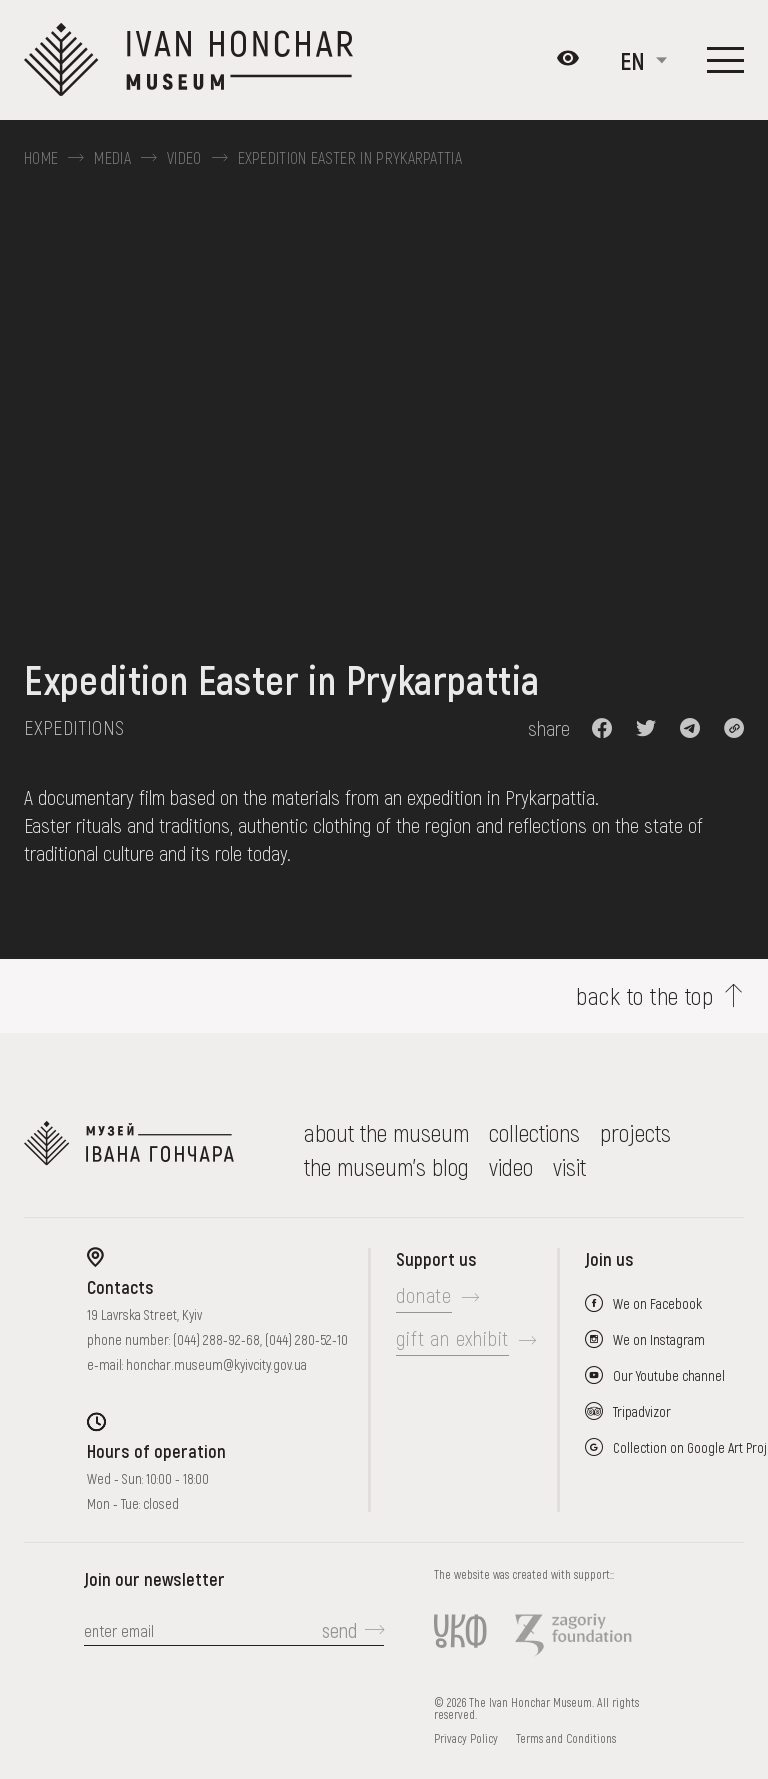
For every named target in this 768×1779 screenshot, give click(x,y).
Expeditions (74, 727)
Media (112, 158)
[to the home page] (129, 1150)
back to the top (644, 996)
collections (534, 1132)
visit (569, 1166)
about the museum (386, 1132)
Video (184, 158)
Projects (635, 1132)
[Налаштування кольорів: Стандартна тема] (568, 60)
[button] (602, 728)
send (339, 1630)
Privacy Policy (466, 1738)
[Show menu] (725, 60)
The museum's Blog (386, 1166)
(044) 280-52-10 (306, 1339)
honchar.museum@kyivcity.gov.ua (216, 1364)
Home (41, 158)
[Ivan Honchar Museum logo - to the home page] (196, 60)
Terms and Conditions (566, 1738)
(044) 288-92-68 (216, 1339)
